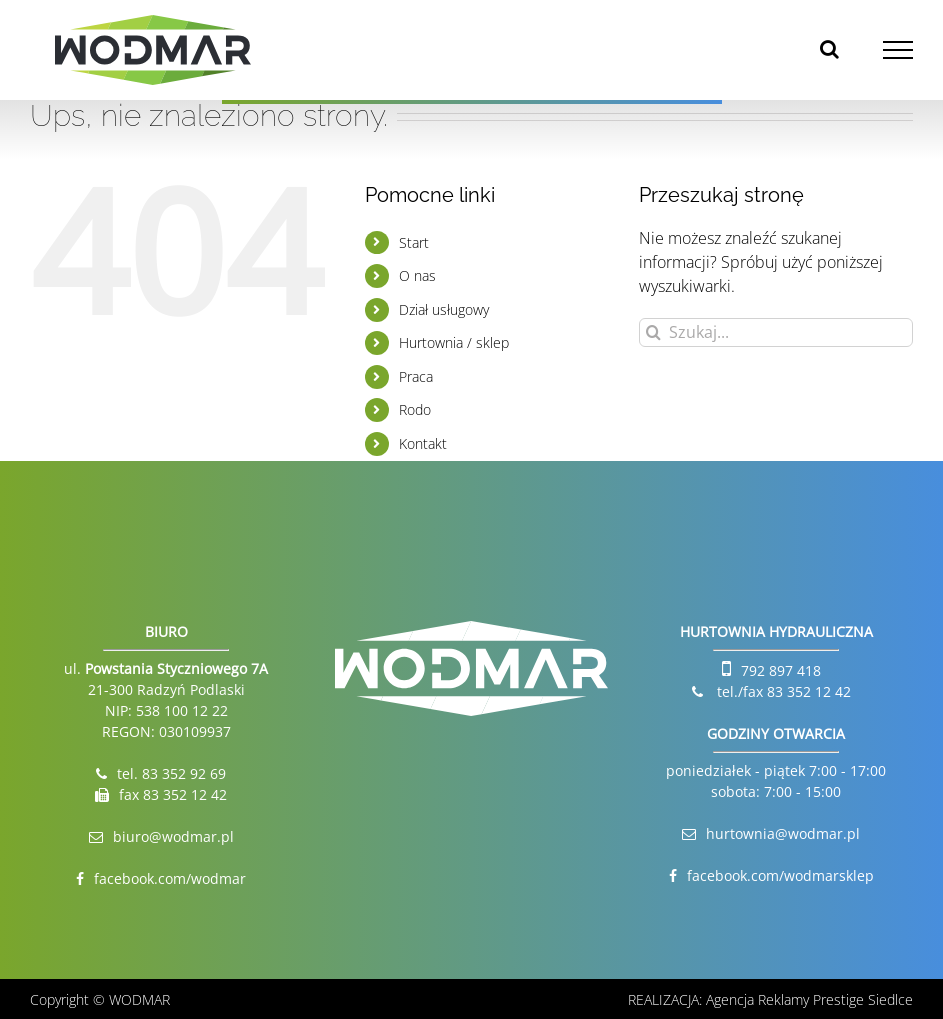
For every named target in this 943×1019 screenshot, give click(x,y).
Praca (416, 376)
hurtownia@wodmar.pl (783, 833)
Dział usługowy (444, 309)
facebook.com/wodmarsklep (780, 875)
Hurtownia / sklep (454, 342)
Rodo (415, 409)
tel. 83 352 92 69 (171, 773)
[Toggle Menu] (898, 50)
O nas (417, 275)
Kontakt (423, 443)
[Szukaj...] (776, 332)
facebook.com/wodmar (170, 878)
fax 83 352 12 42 (173, 794)
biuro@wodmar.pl (173, 836)
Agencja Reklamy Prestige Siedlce (809, 999)
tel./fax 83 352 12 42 (782, 691)
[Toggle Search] (829, 49)
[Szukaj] (653, 332)
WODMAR (139, 999)
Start (414, 242)
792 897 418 (781, 670)
